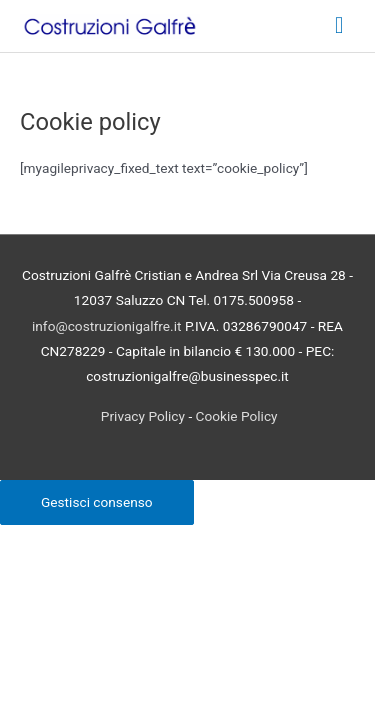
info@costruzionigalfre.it (106, 326)
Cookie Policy (237, 416)
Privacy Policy (143, 416)
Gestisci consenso (97, 502)
